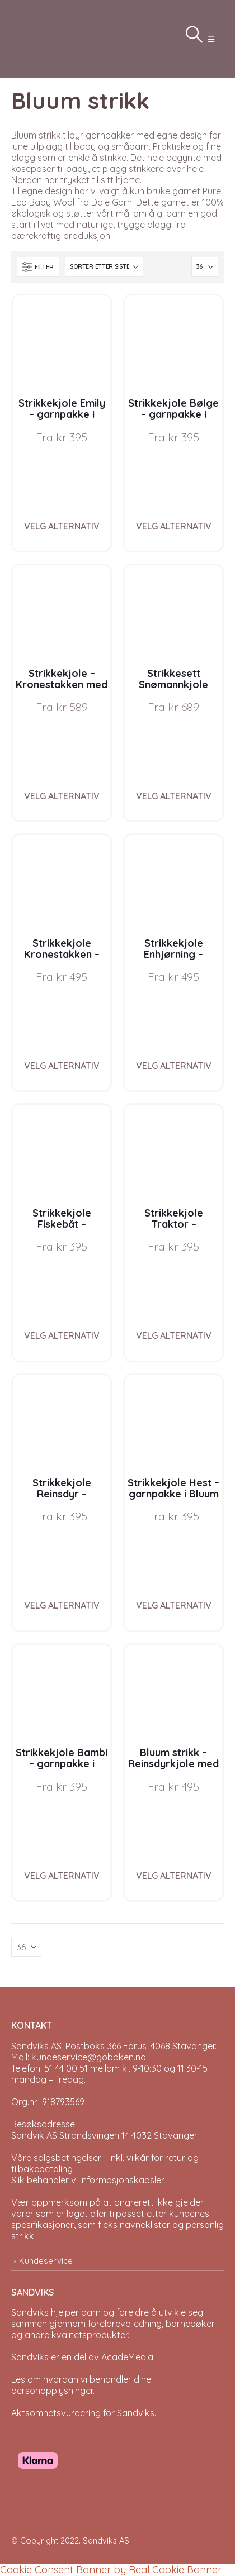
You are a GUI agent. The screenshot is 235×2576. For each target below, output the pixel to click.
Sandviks (30, 2312)
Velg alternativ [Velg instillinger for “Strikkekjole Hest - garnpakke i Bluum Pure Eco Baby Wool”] (174, 1605)
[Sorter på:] (104, 267)
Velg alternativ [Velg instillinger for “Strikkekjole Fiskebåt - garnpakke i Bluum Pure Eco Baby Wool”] (62, 1335)
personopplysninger (52, 2390)
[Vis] (204, 267)
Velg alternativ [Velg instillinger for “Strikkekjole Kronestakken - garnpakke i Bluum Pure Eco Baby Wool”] (62, 1065)
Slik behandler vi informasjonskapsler (87, 2180)
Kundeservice (46, 2260)
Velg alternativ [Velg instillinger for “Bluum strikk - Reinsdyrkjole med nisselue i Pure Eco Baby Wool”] (174, 1875)
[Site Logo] (39, 39)
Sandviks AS (106, 2540)
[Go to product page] (61, 344)
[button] (211, 39)
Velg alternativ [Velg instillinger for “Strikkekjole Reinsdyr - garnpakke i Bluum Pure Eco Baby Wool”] (62, 1605)
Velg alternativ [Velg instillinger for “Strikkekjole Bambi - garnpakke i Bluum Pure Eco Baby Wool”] (62, 1875)
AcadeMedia (127, 2357)
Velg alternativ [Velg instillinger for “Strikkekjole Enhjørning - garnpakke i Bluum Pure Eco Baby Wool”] (174, 1065)
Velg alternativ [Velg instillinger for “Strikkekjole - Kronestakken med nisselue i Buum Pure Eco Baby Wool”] (62, 796)
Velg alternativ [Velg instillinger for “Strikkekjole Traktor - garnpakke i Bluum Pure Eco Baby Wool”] (174, 1335)
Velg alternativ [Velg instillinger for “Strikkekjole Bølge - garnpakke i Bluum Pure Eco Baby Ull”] (174, 526)
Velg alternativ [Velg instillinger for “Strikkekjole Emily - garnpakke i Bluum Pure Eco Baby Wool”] (62, 526)
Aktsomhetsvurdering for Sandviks (82, 2412)
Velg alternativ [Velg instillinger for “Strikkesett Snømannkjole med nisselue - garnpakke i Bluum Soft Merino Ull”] (174, 796)
